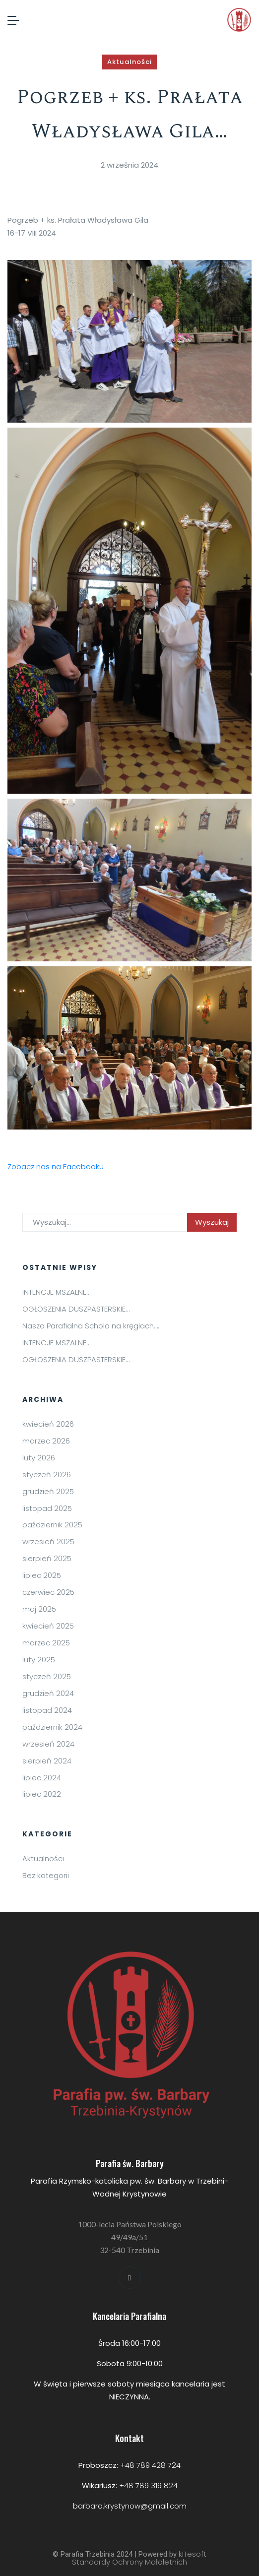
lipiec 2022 (41, 1794)
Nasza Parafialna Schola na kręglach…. (90, 1325)
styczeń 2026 (46, 1474)
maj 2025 (39, 1609)
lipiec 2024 (41, 1777)
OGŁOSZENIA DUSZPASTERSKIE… (76, 1309)
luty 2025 (38, 1659)
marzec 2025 (46, 1642)
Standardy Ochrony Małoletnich (129, 2562)
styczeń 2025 (46, 1676)
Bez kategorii (45, 1875)
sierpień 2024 (46, 1761)
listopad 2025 (47, 1508)
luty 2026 (38, 1457)
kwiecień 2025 (48, 1626)
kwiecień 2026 (48, 1424)
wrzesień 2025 (48, 1541)
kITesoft (192, 2554)
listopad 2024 (47, 1710)
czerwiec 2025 (48, 1592)
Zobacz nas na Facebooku (55, 1166)
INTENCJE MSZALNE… (56, 1292)
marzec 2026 (46, 1441)
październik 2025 (52, 1524)
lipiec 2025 (41, 1575)
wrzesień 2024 (48, 1744)
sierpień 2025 (46, 1558)
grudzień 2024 (48, 1693)
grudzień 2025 (48, 1491)
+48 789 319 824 (148, 2485)
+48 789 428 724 (150, 2465)
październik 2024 (52, 1727)
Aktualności (129, 61)
